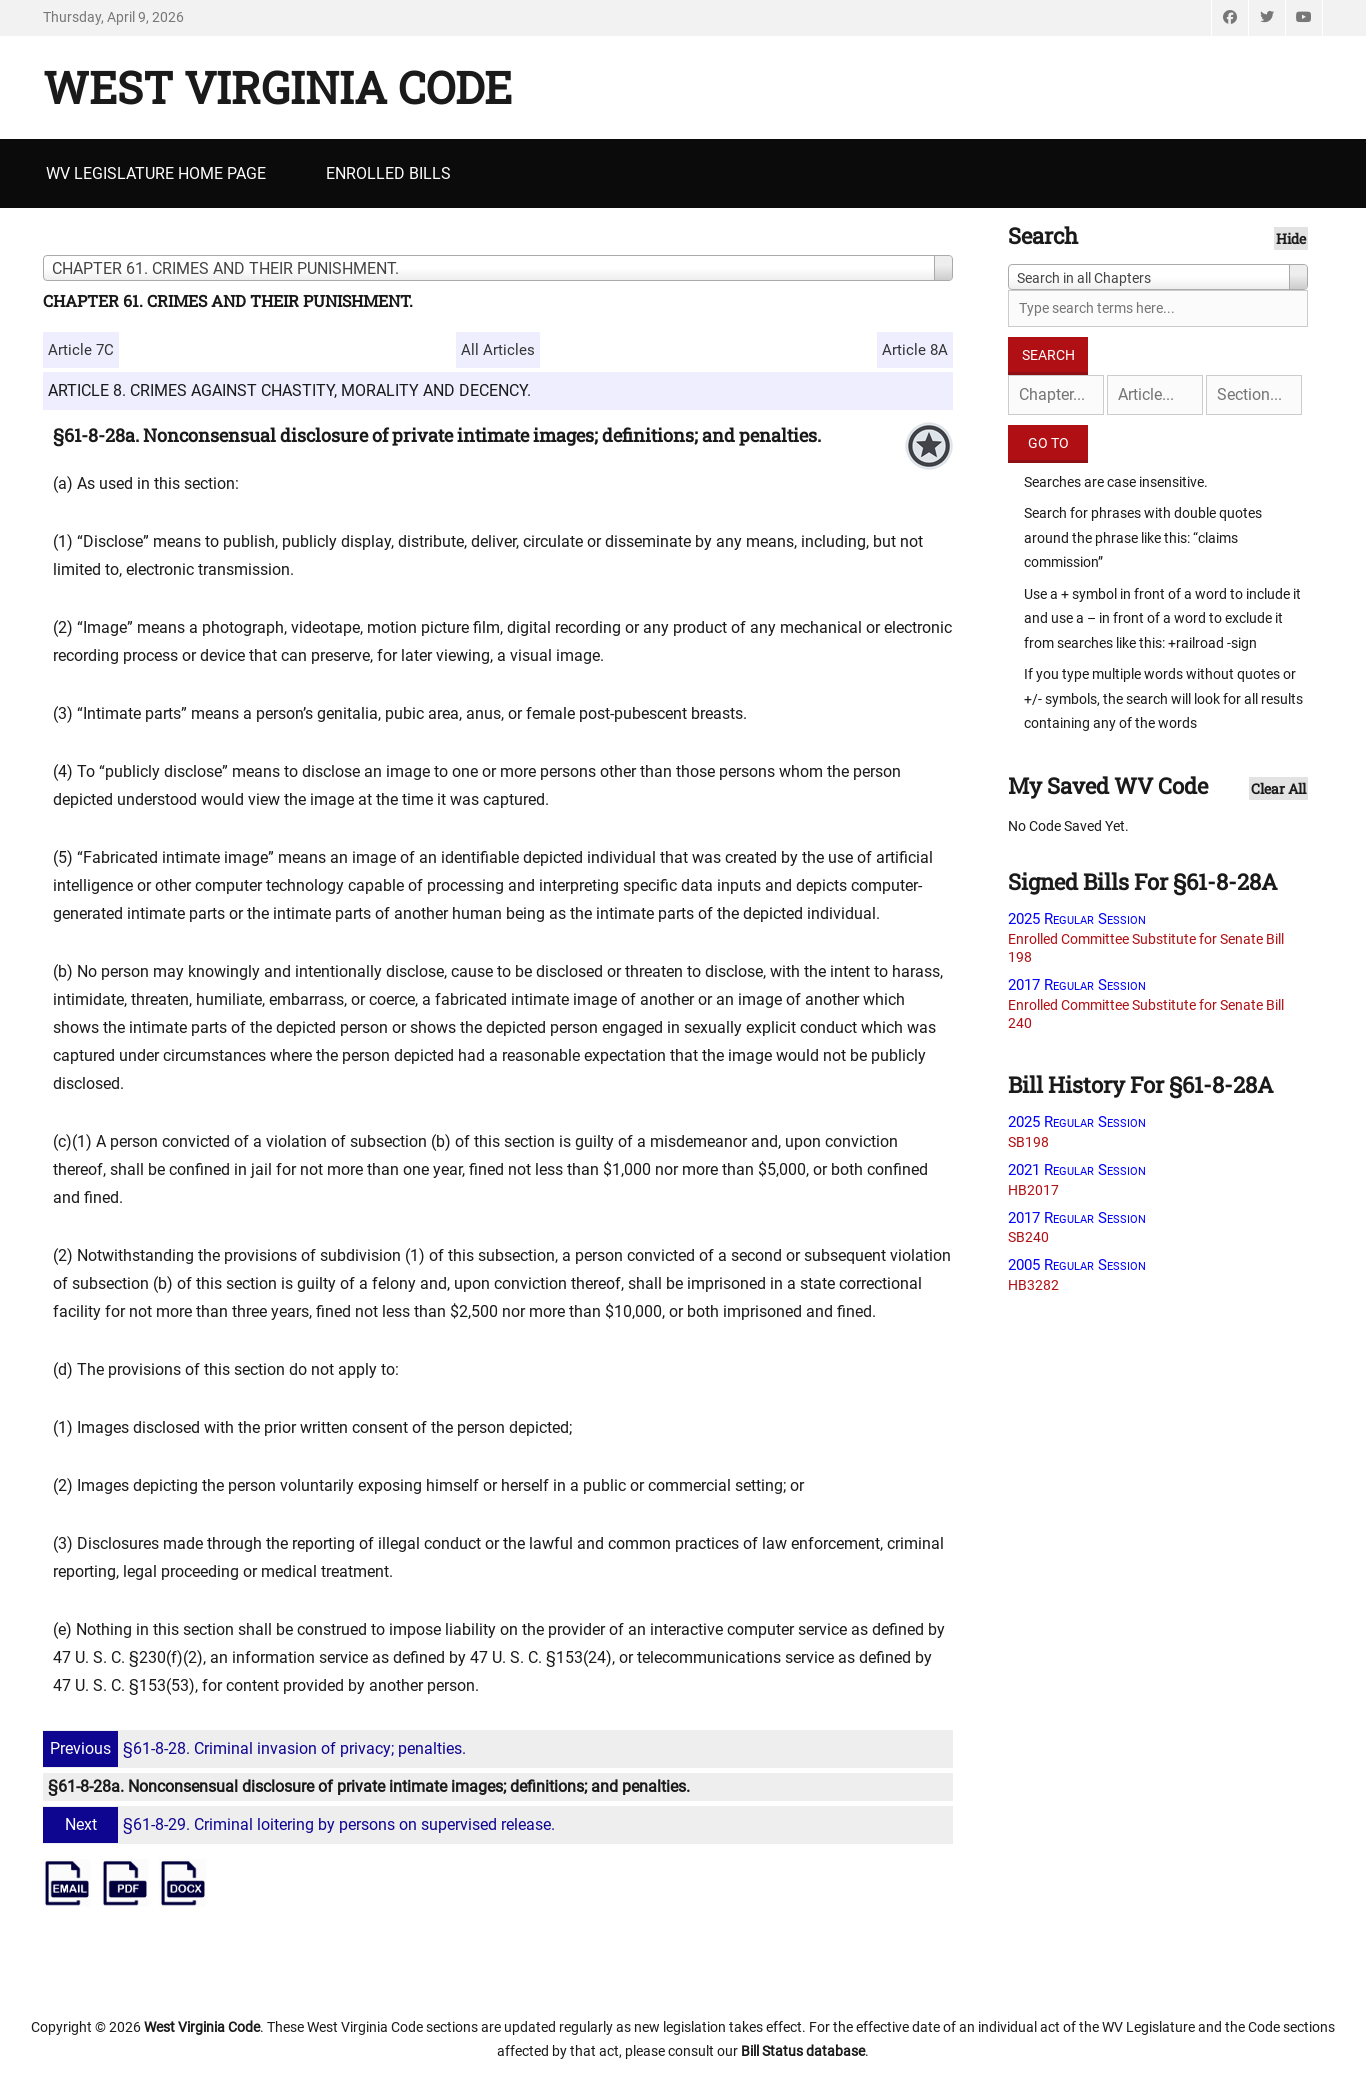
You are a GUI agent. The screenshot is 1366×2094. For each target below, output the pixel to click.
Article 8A (915, 350)
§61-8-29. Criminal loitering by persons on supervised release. (301, 1824)
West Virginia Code (277, 87)
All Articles (498, 350)
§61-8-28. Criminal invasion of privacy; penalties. (257, 1748)
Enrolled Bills (388, 173)
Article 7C (81, 350)
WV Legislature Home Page (156, 173)
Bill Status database (803, 2051)
